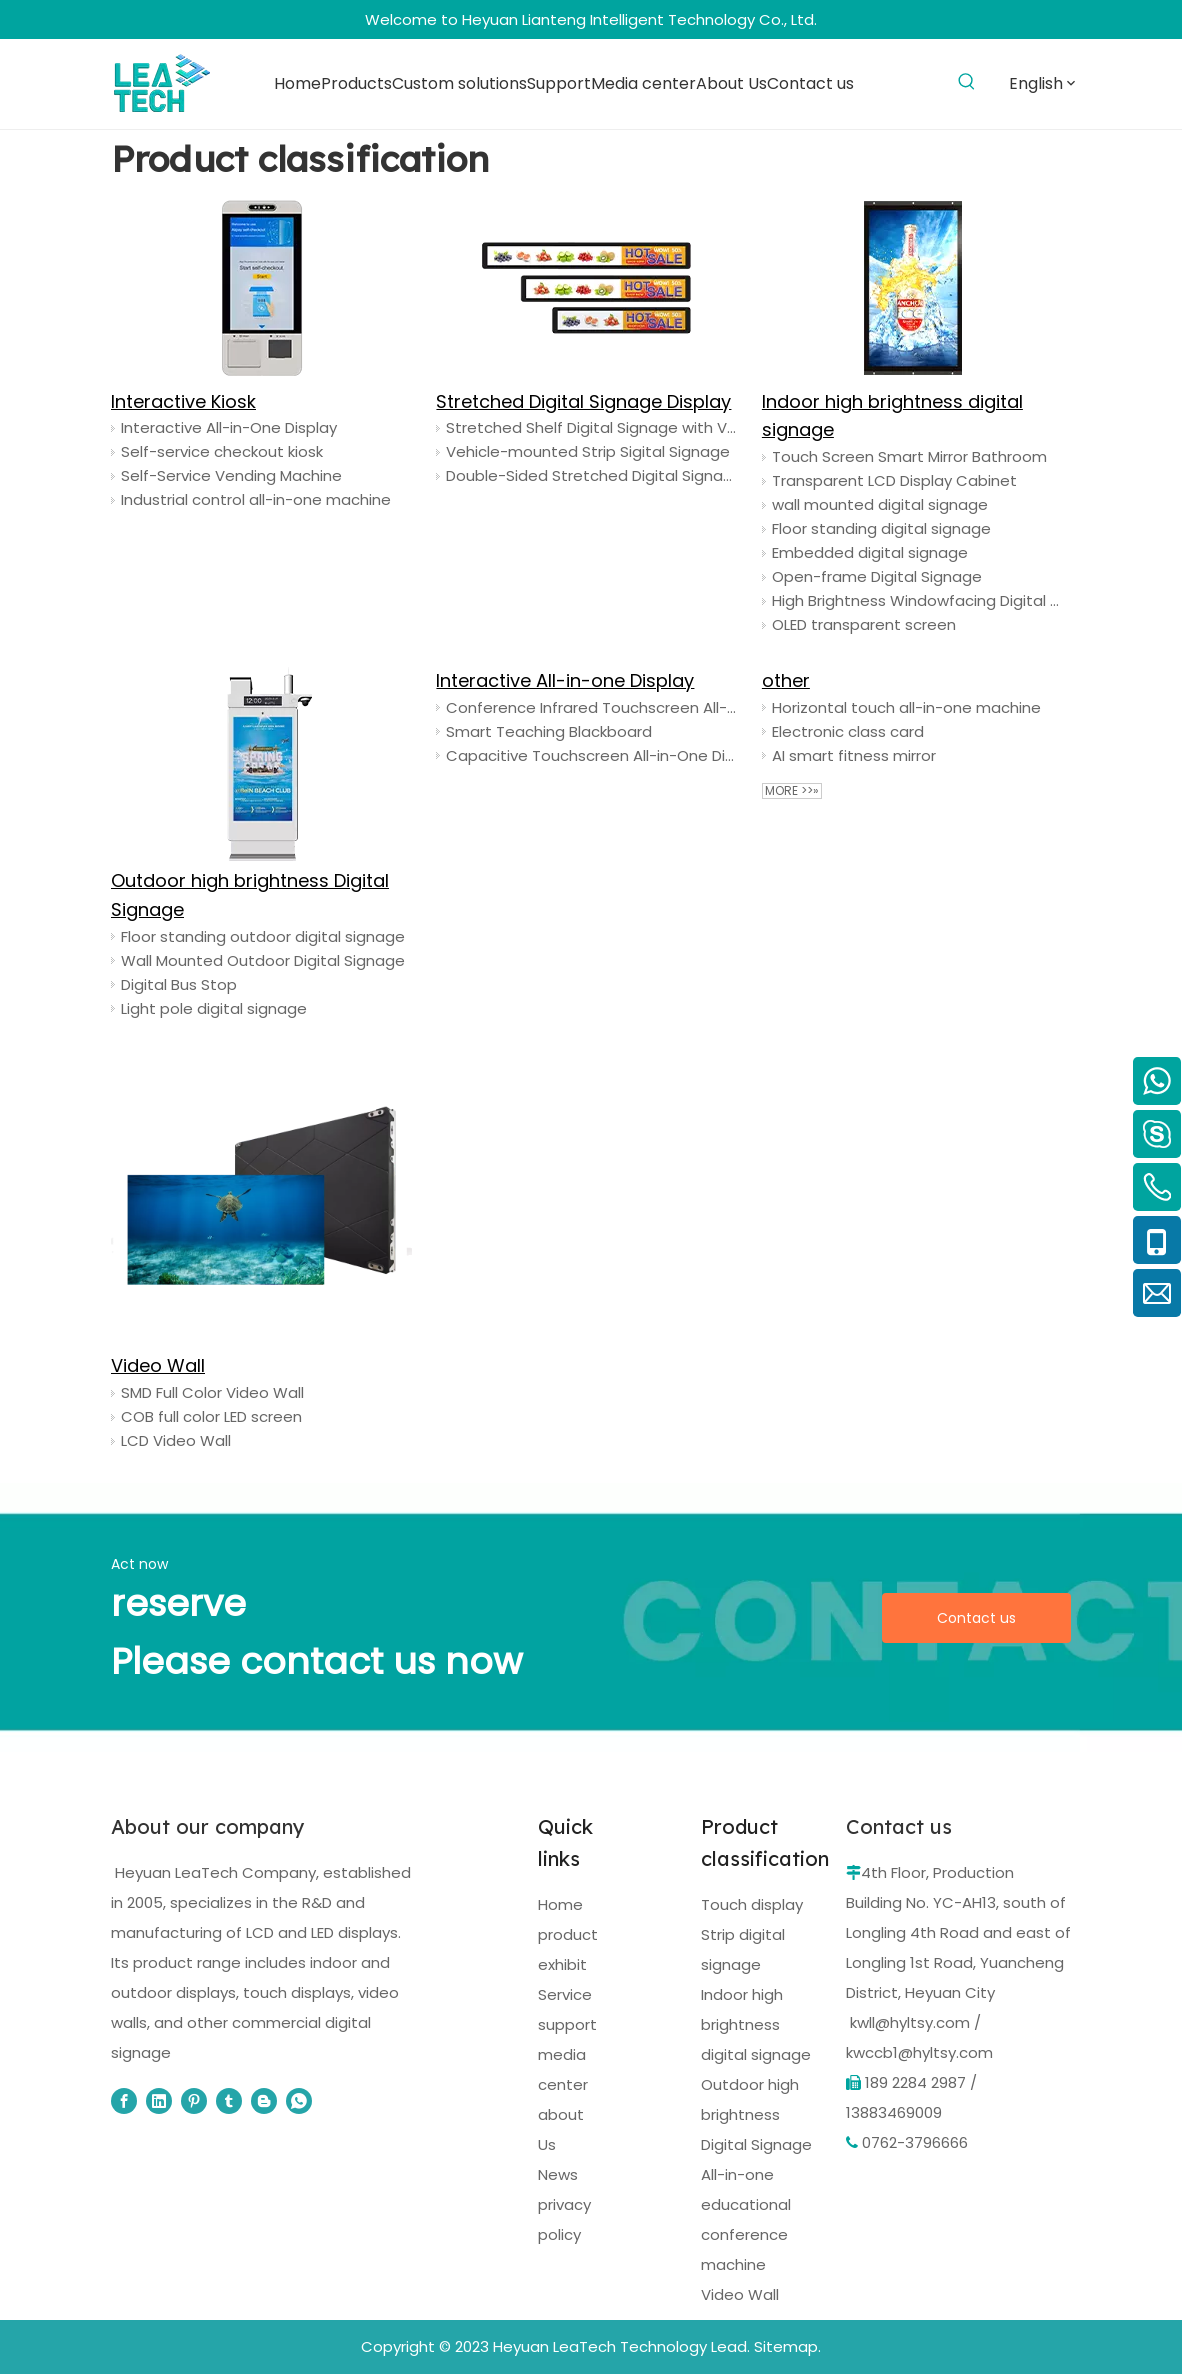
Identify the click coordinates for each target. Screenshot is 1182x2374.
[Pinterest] (194, 2101)
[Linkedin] (159, 2101)
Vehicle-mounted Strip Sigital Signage (588, 451)
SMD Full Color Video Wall (212, 1392)
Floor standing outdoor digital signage (263, 936)
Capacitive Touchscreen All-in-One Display (591, 755)
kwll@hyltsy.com (910, 2022)
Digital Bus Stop (179, 984)
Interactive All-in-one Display (565, 680)
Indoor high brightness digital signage (756, 2024)
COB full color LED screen (211, 1416)
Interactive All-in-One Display (229, 427)
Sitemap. (787, 2346)
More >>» (792, 791)
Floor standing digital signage (881, 528)
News (558, 2174)
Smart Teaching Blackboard (549, 731)
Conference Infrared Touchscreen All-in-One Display (591, 707)
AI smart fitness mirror (854, 755)
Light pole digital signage (214, 1008)
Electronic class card (848, 731)
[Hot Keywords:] (966, 82)
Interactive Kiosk (183, 401)
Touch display (752, 1904)
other (786, 680)
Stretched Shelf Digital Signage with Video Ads (591, 427)
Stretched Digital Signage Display (583, 401)
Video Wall (158, 1365)
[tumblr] (229, 2101)
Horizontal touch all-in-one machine (906, 707)
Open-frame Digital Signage (877, 576)
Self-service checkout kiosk (222, 451)
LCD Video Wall (176, 1440)
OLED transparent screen (864, 624)
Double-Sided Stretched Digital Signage (591, 475)
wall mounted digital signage (880, 504)
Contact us (976, 1618)
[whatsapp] (299, 2101)
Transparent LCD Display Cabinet (894, 480)
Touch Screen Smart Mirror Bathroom (909, 456)
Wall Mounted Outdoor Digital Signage (263, 960)
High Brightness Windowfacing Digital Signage (917, 600)
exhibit (562, 1964)
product (568, 1934)
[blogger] (264, 2101)
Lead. (730, 2346)
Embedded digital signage (870, 552)
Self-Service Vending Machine (231, 475)
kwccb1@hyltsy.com (919, 2052)
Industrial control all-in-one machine (256, 499)
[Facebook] (124, 2101)
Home (560, 1904)
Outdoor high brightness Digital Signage (756, 2114)
